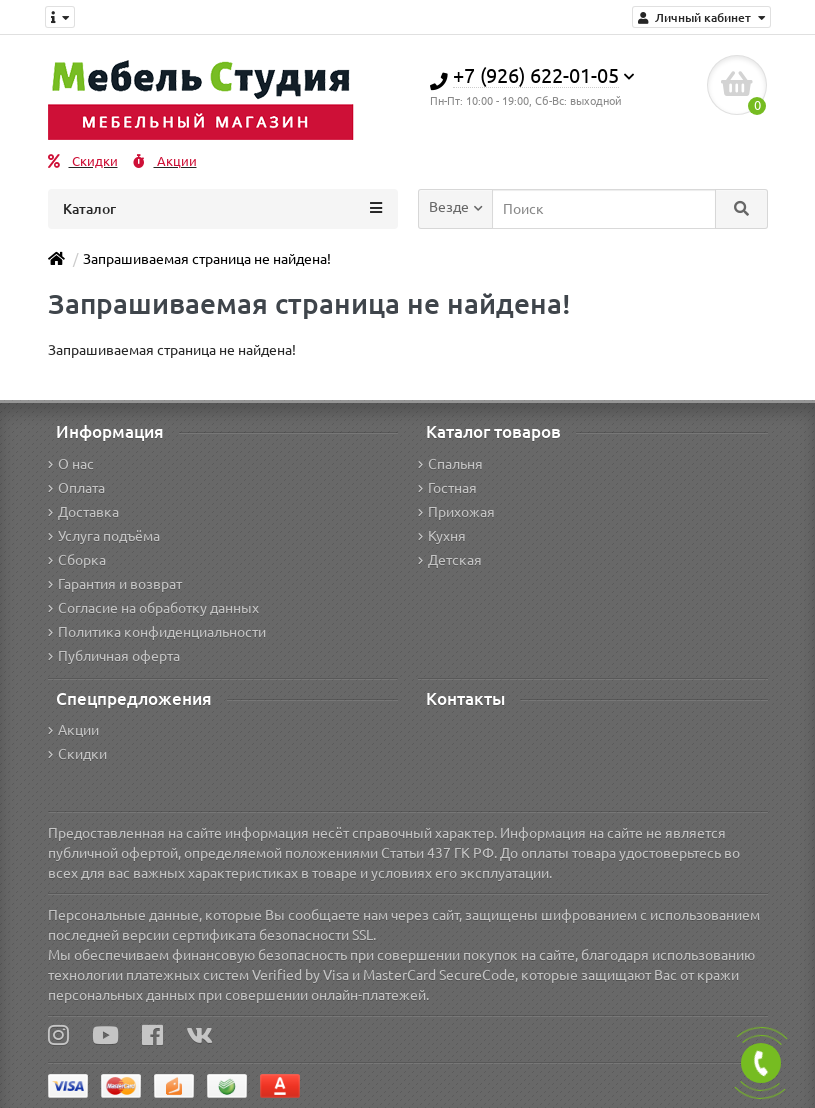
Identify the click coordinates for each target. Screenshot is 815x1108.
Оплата (76, 488)
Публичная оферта (114, 656)
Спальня (450, 464)
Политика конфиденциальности (157, 632)
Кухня (442, 536)
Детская (450, 560)
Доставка (83, 512)
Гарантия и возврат (115, 584)
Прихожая (456, 512)
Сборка (77, 560)
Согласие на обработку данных (153, 608)
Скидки (83, 161)
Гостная (447, 488)
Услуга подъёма (104, 536)
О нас (71, 464)
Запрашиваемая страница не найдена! (207, 259)
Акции (165, 161)
